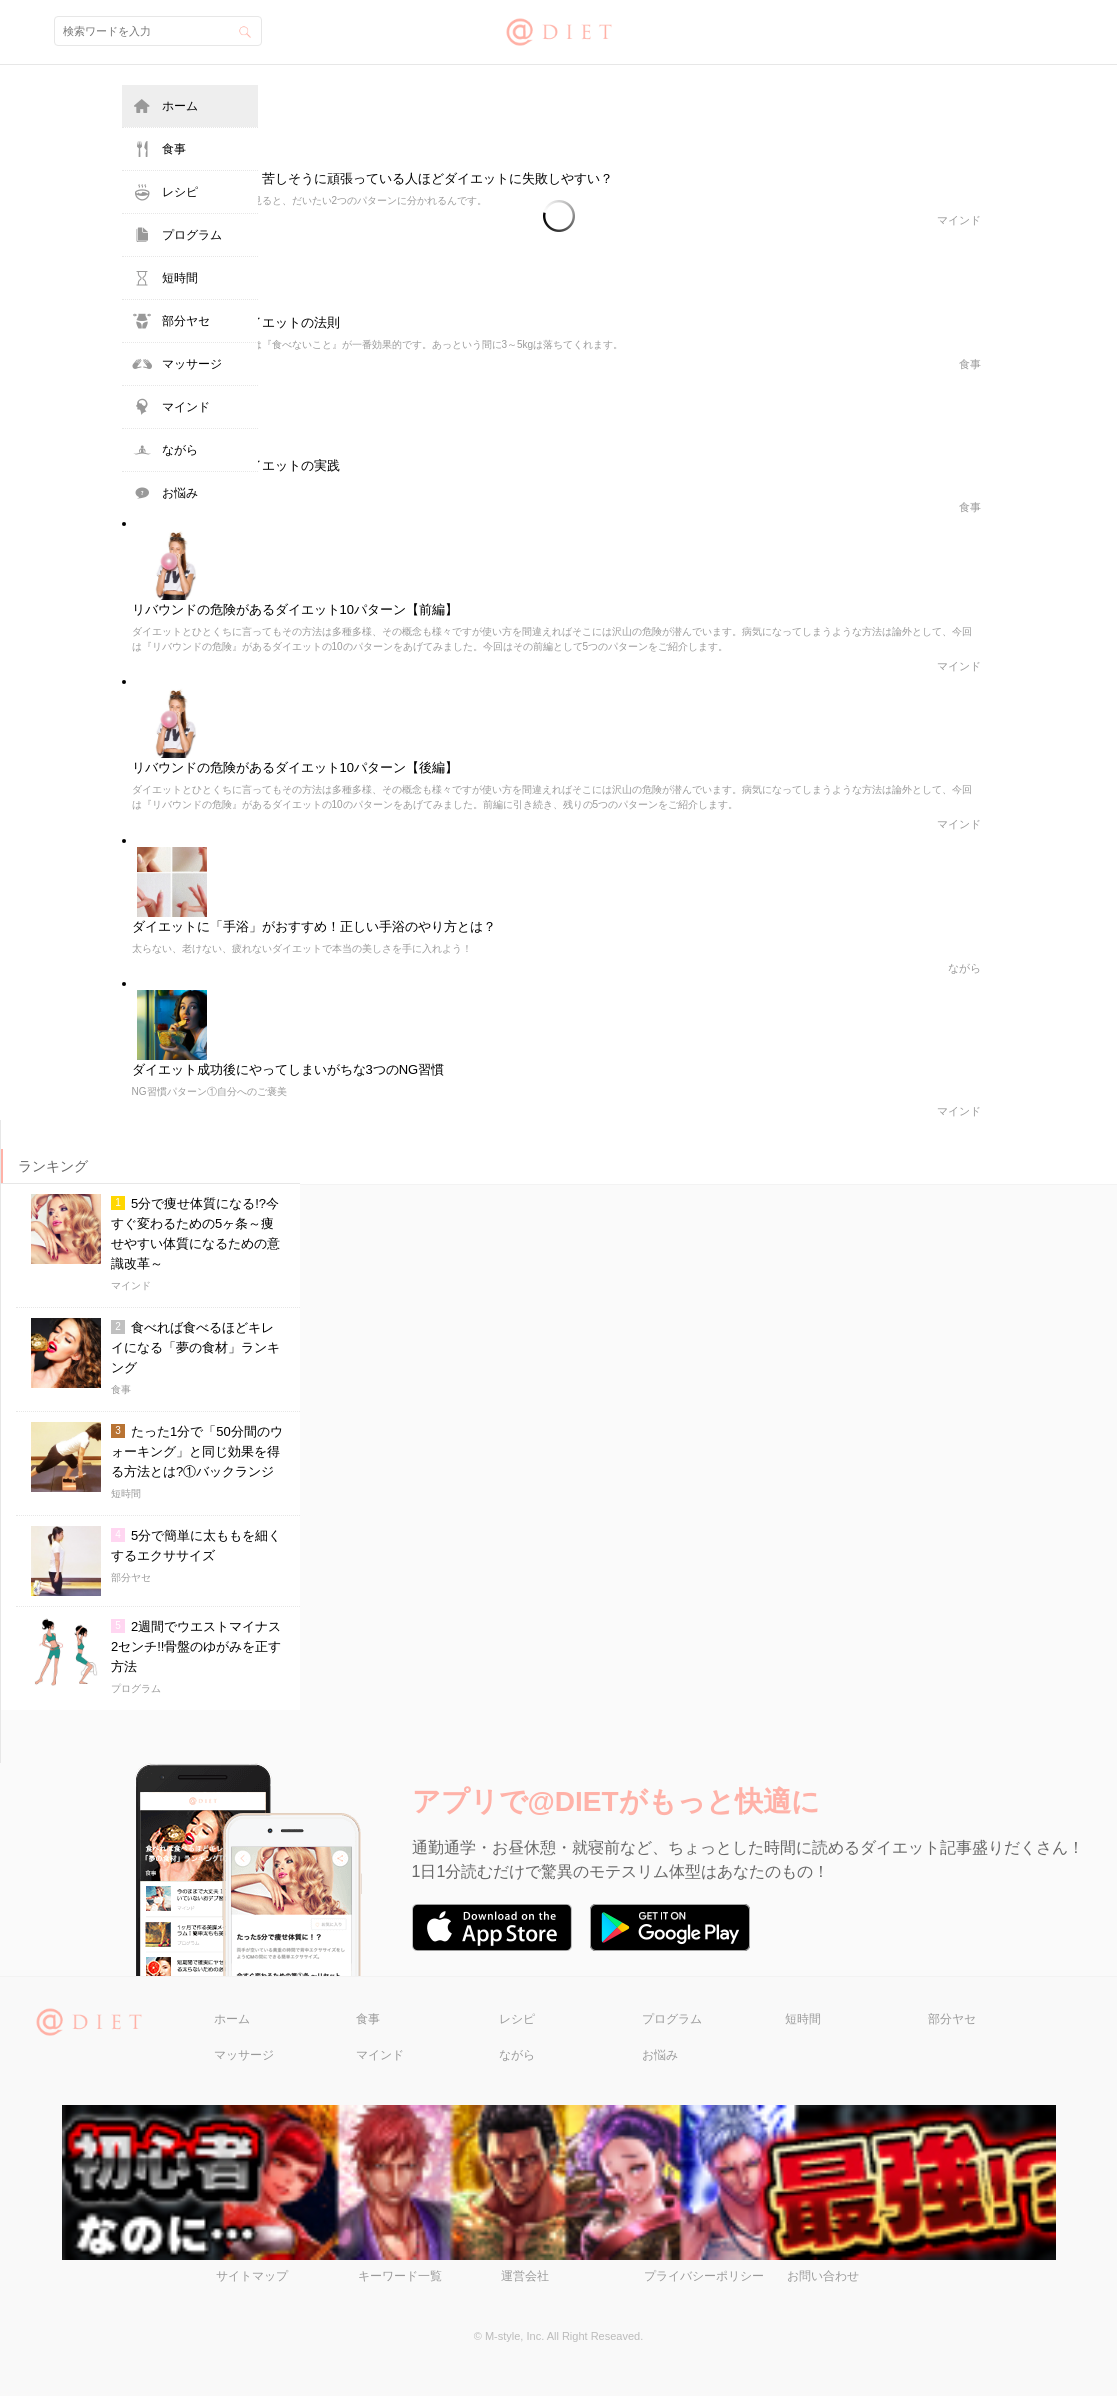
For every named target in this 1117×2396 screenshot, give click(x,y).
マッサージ (192, 364)
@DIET (558, 29)
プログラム (192, 235)
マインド (186, 407)
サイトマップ (252, 2276)
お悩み (180, 493)
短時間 (180, 278)
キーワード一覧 (400, 2276)
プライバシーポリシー (704, 2276)
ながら (180, 450)
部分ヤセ (186, 321)
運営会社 (525, 2276)
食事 (174, 149)
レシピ (180, 192)
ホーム (180, 106)
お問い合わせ (823, 2276)
